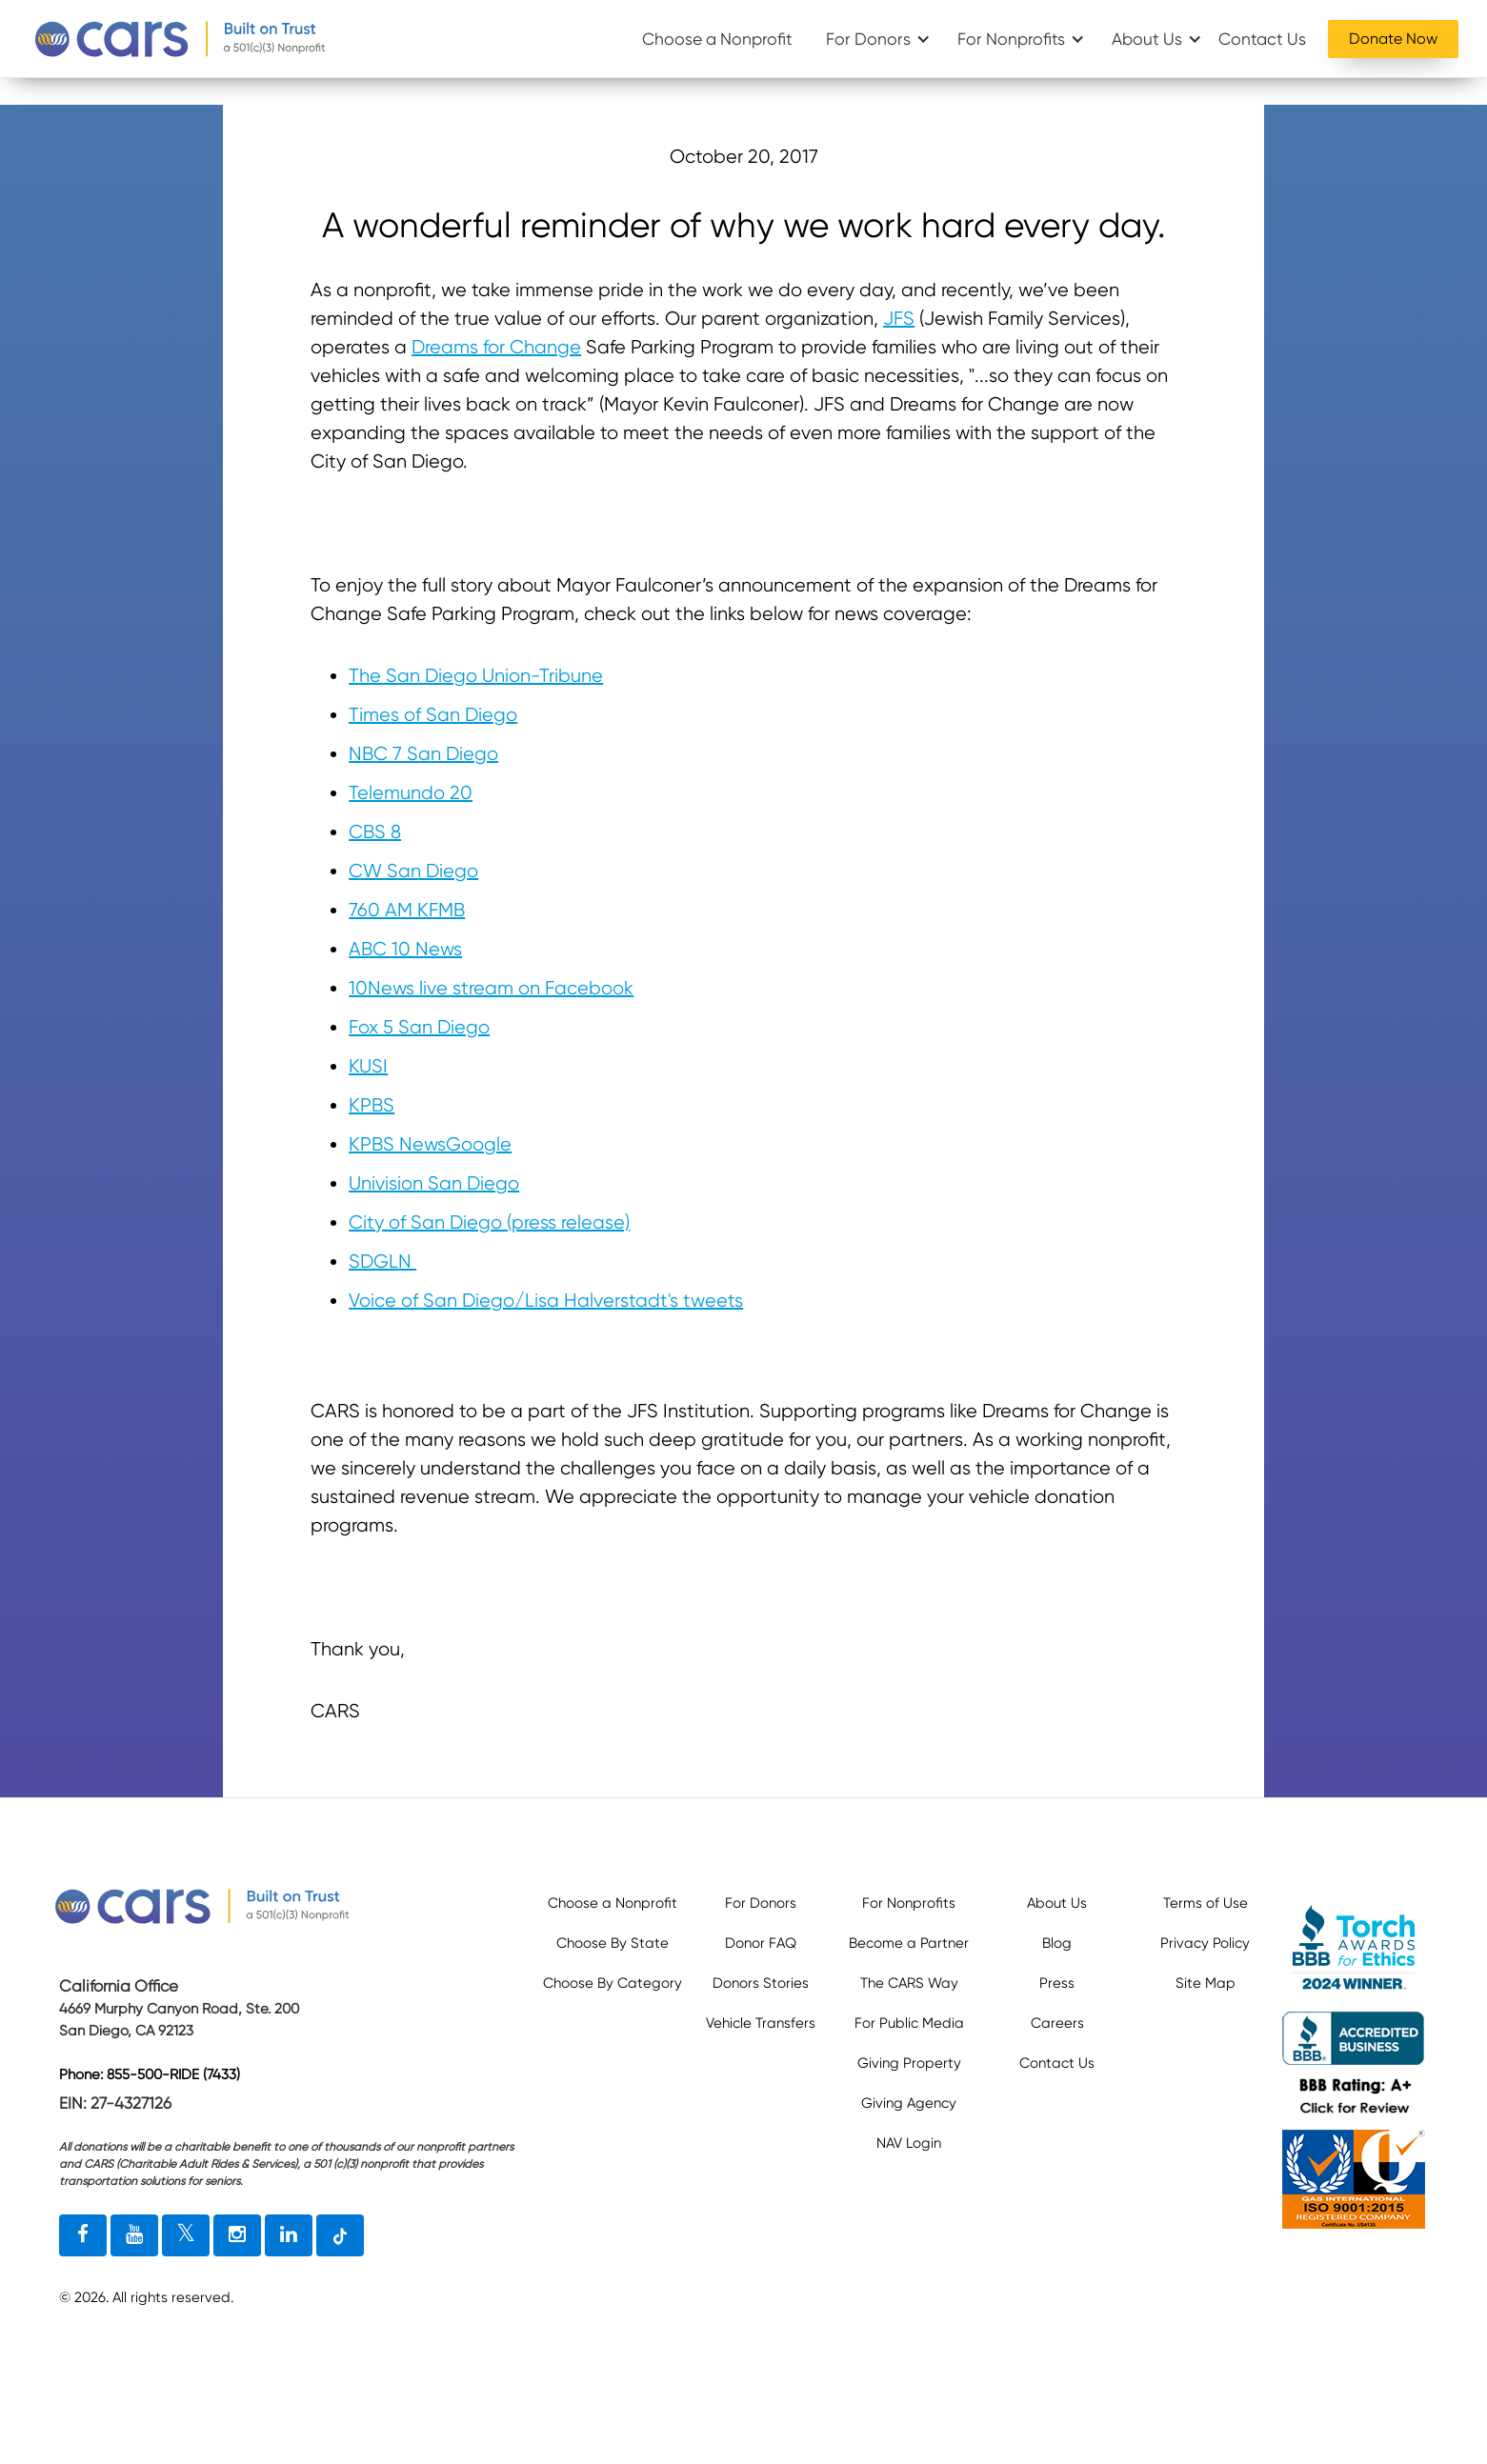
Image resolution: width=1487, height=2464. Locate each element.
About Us (1147, 39)
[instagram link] (237, 2235)
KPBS (371, 1105)
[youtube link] (134, 2235)
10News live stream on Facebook (491, 988)
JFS (898, 319)
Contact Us (1262, 39)
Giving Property (909, 2063)
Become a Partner (909, 1943)
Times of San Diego (433, 715)
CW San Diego (413, 871)
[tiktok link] (340, 2235)
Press (1057, 1983)
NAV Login (908, 2143)
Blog (1057, 1943)
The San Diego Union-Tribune (476, 676)
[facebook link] (83, 2235)
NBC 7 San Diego (423, 754)
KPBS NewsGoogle (430, 1144)
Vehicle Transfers (760, 2023)
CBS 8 (375, 832)
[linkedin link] (288, 2235)
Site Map (1206, 1983)
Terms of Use (1205, 1903)
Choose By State (612, 1943)
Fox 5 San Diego (419, 1027)
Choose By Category (612, 1983)
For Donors (868, 39)
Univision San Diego (434, 1183)
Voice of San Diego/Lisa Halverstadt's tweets (546, 1301)
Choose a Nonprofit (717, 39)
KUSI (368, 1066)
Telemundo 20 (410, 793)
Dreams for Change (496, 347)
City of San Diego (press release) (489, 1222)
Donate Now (1393, 39)
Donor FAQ (760, 1943)
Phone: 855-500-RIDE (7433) (149, 2074)
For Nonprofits (1011, 39)
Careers (1057, 2023)
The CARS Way (909, 1983)
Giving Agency (908, 2103)
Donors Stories (761, 1983)
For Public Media (909, 2023)
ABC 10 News (405, 949)
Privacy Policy (1205, 1943)
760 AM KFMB (407, 910)
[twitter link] (186, 2235)
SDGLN (382, 1261)
